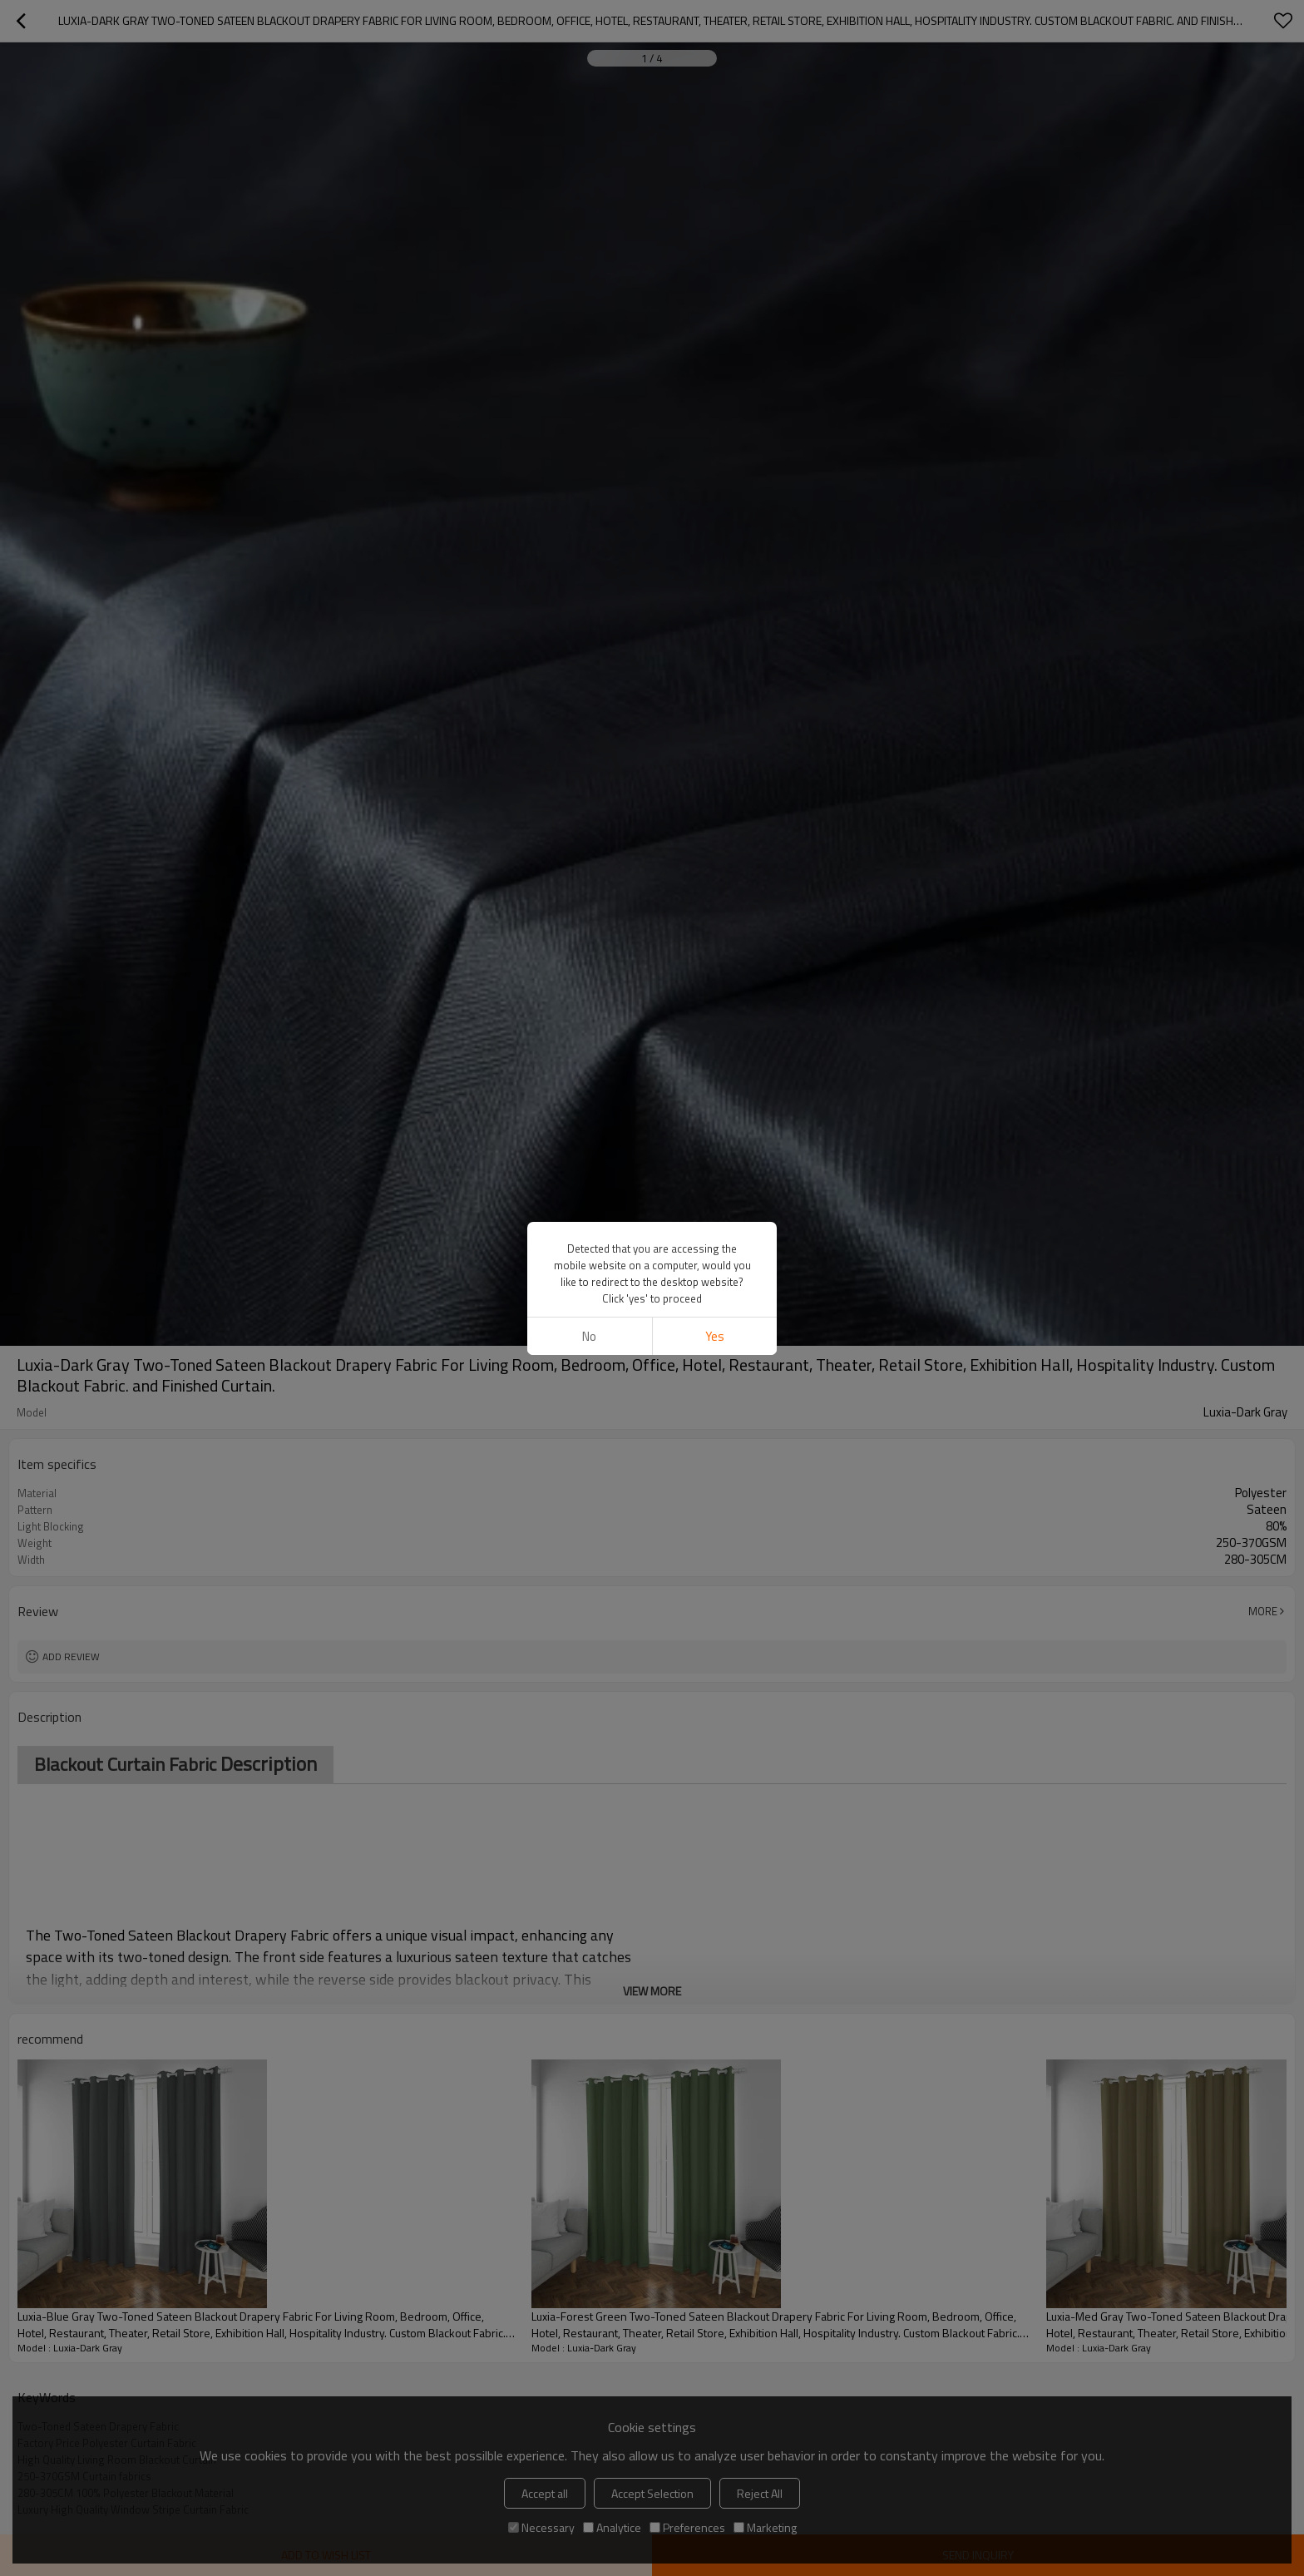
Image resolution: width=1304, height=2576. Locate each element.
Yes (714, 1336)
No (589, 1336)
